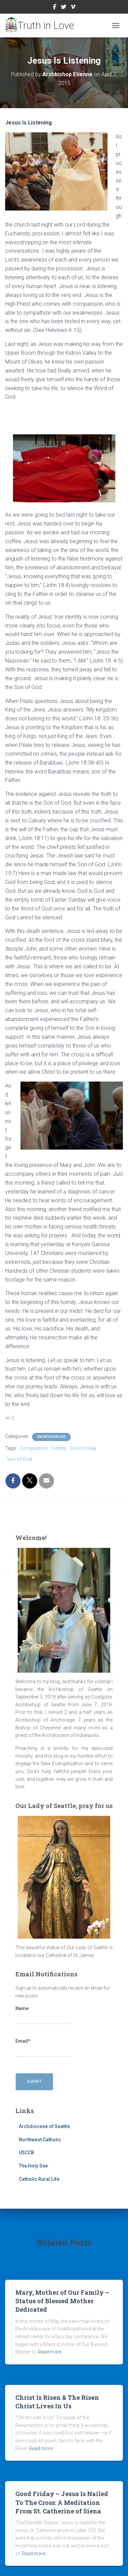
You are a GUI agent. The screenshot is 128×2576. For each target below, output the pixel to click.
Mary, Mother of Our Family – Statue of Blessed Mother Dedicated (62, 2300)
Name (42, 2015)
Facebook (54, 8)
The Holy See (33, 2166)
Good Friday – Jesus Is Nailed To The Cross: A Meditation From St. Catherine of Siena (61, 2502)
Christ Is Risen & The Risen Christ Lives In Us (57, 2401)
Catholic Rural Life (39, 2179)
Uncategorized (51, 1437)
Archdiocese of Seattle (44, 2126)
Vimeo (73, 8)
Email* (42, 2047)
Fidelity (59, 1448)
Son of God (19, 1459)
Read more (49, 2352)
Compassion (34, 1448)
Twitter (63, 8)
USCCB (26, 2152)
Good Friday (83, 1448)
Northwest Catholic (40, 2139)
